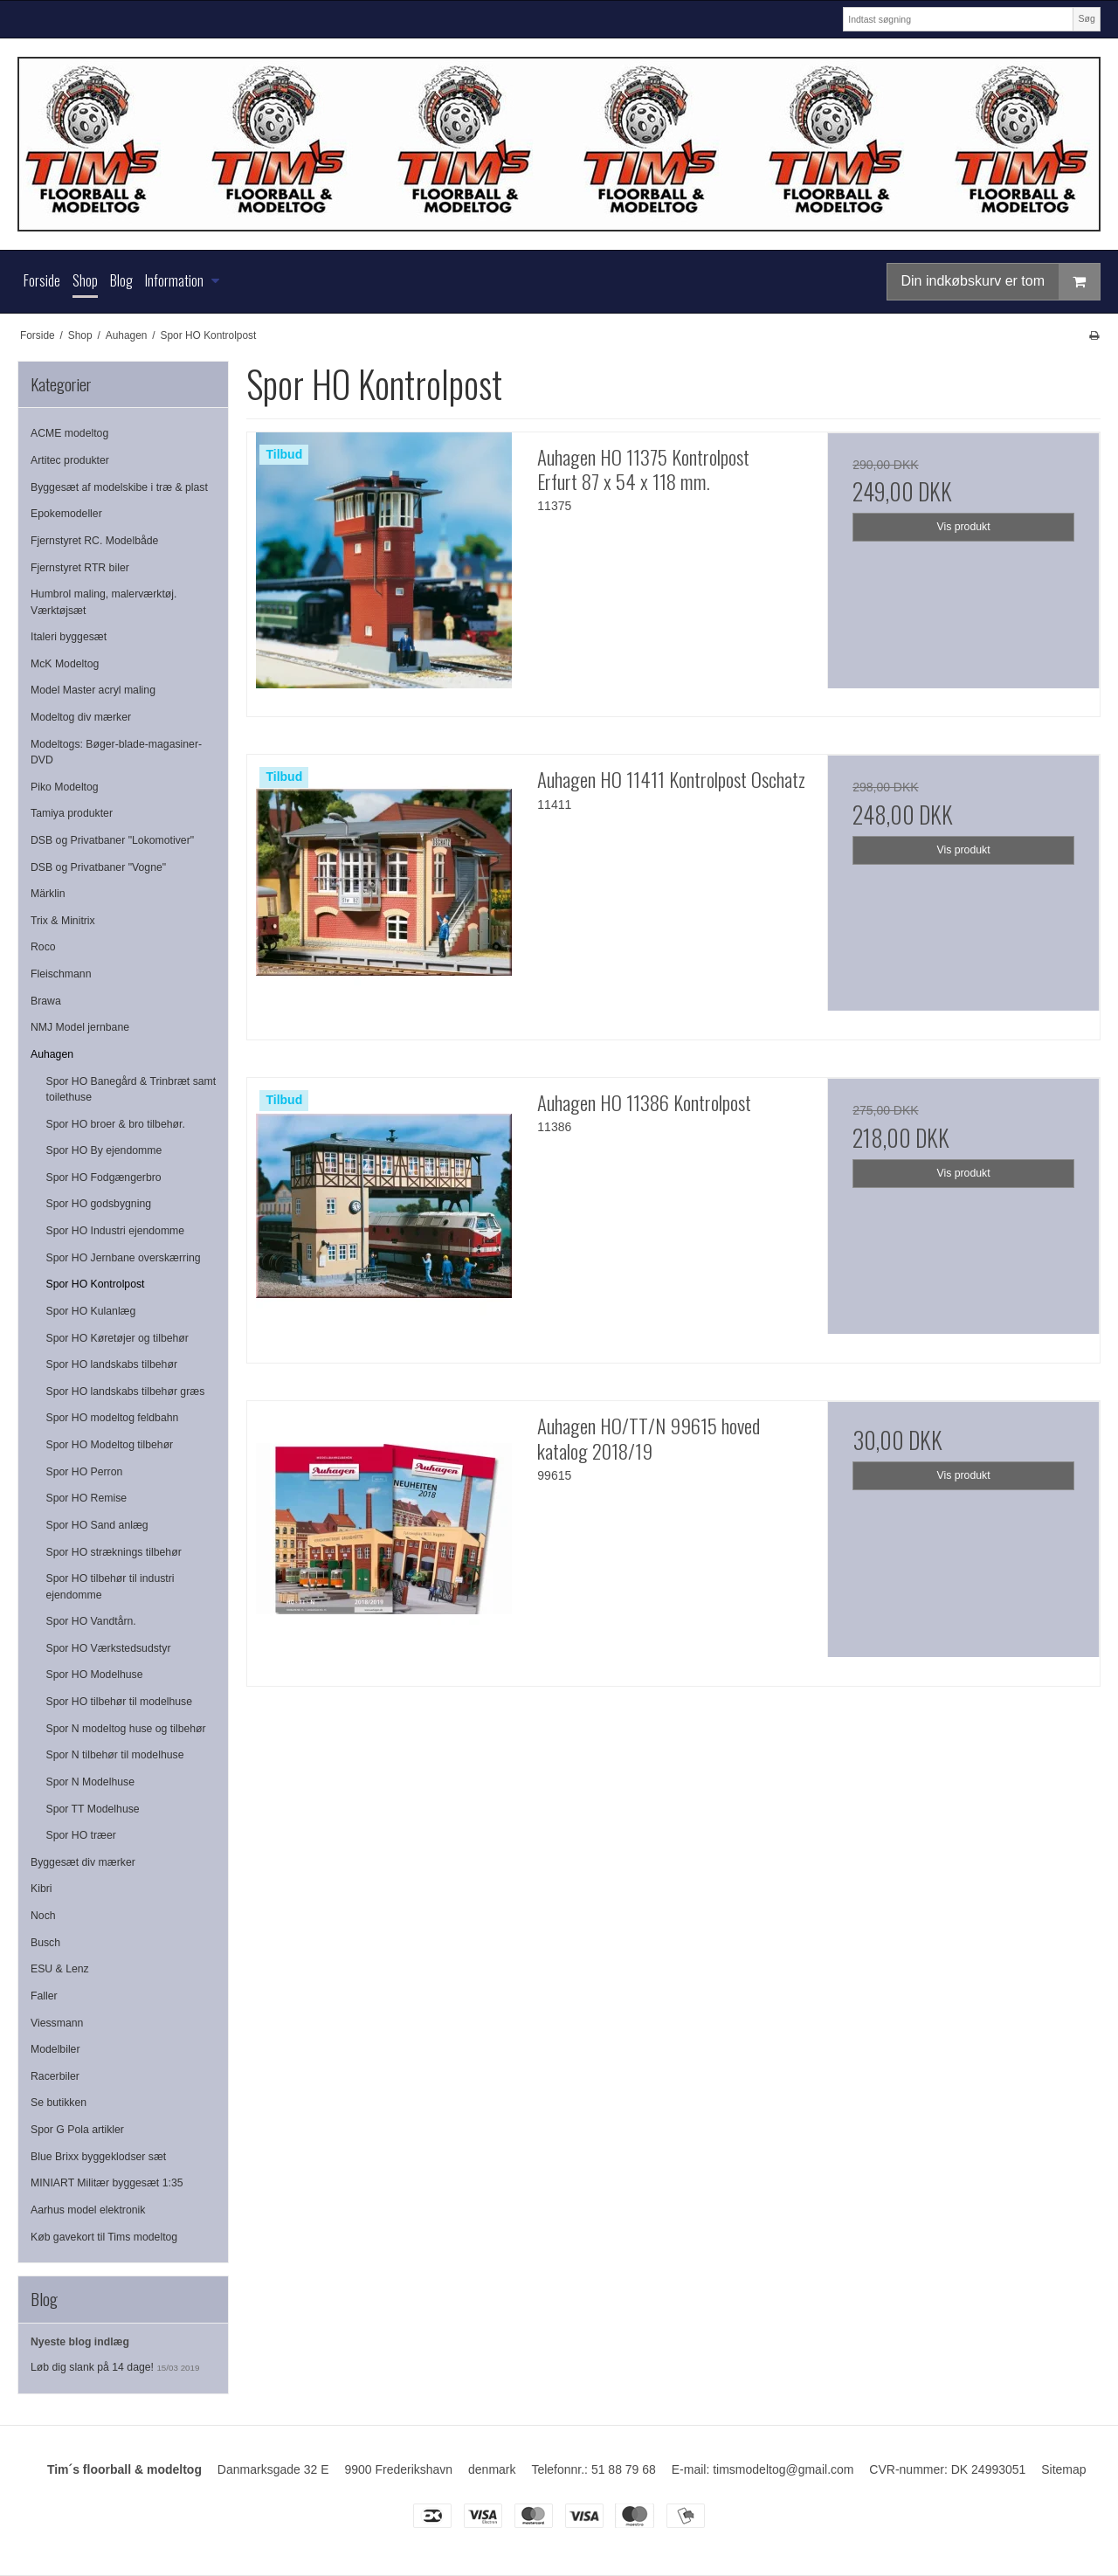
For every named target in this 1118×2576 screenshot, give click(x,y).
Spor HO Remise (87, 1498)
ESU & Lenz (60, 1969)
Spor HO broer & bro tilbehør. (115, 1124)
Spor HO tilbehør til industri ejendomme (110, 1586)
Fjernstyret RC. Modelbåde (94, 541)
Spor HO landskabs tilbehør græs (125, 1391)
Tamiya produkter (72, 813)
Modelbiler (55, 2049)
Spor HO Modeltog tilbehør (110, 1445)
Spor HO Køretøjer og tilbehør (117, 1338)
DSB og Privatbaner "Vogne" (98, 867)
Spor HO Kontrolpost (95, 1284)
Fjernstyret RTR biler (80, 568)
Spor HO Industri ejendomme (115, 1231)
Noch (43, 1916)
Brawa (46, 1001)
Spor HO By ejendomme (104, 1150)
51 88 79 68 (623, 2469)
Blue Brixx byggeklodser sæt (98, 2157)
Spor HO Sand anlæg (97, 1525)
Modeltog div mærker (81, 717)
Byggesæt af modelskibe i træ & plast (119, 487)
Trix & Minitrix (63, 921)
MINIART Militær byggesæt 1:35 (107, 2183)
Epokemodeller (66, 514)
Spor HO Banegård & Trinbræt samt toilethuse (131, 1089)
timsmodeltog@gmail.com (783, 2469)
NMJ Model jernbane (80, 1027)
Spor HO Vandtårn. (91, 1621)
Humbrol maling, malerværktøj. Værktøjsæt (103, 602)
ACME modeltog (69, 433)
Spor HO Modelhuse (94, 1674)
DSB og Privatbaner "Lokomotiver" (112, 840)
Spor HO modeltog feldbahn (112, 1418)
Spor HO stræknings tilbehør (114, 1552)
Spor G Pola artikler (77, 2130)
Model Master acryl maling (93, 690)
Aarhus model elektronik (88, 2210)
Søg (1086, 18)
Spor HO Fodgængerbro (104, 1177)
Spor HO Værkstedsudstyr (108, 1648)
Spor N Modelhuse (90, 1782)
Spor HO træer (81, 1835)
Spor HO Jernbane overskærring (123, 1258)
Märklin (48, 893)
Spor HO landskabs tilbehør (111, 1364)
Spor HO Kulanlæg (91, 1311)
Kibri (41, 1888)
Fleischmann (61, 974)
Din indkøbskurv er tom (1001, 282)
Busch (45, 1943)
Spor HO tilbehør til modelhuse (119, 1701)
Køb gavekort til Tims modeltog (104, 2237)
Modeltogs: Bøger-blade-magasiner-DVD (116, 752)
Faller (44, 1996)
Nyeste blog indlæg (80, 2342)
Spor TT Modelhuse (93, 1809)
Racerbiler (55, 2076)
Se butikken (58, 2102)
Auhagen (52, 1054)
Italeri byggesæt (69, 637)
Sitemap (1063, 2469)
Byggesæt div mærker (83, 1862)
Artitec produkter (70, 460)
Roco (43, 947)
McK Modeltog (65, 664)
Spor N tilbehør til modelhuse (115, 1755)
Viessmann (57, 2023)
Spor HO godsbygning (99, 1204)
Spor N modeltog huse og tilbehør (126, 1729)
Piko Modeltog (65, 787)
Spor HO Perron (84, 1472)
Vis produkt (963, 527)
